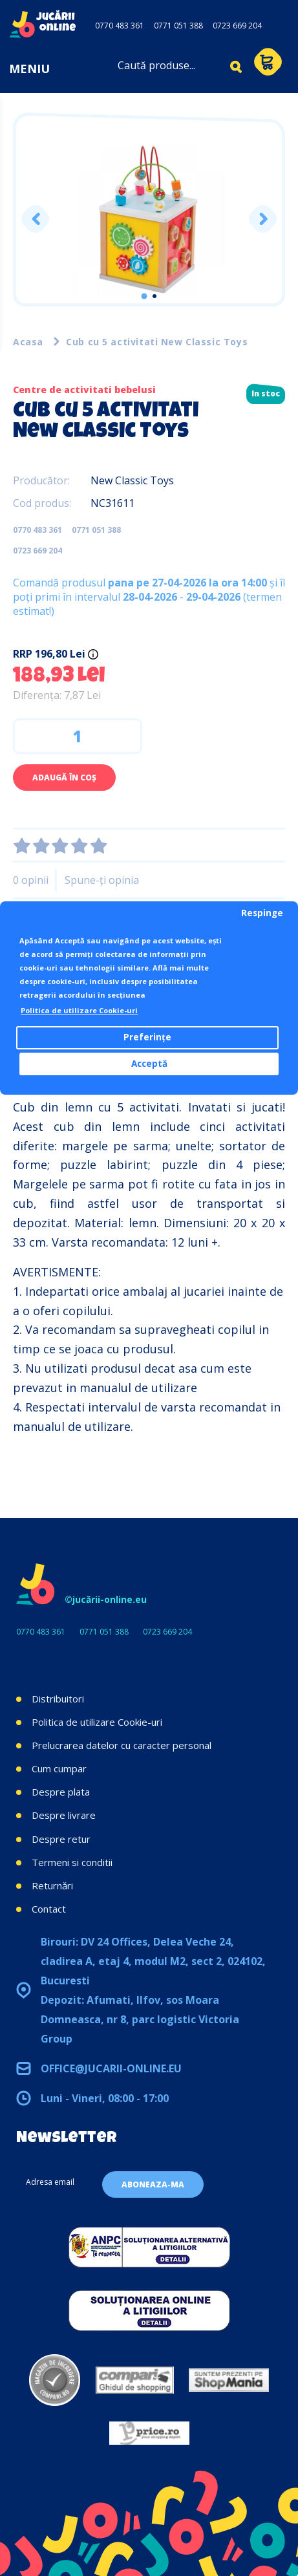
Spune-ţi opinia (102, 880)
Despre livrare (64, 1815)
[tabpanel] (149, 219)
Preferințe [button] (147, 1037)
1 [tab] (144, 296)
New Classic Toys (132, 480)
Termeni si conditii (72, 1862)
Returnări (52, 1885)
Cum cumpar (59, 1768)
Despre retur (61, 1838)
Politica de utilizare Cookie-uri (97, 1721)
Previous (35, 219)
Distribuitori (58, 1698)
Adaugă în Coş (64, 777)
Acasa (28, 342)
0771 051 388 (178, 25)
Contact (49, 1908)
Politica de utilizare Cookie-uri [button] (79, 1010)
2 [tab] (154, 296)
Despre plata (61, 1791)
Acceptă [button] (149, 1063)
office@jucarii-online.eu (111, 2068)
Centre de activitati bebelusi (84, 389)
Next (263, 219)
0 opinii (30, 880)
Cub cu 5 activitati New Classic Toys (157, 342)
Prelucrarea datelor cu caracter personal (121, 1745)
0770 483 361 (119, 25)
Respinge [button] (262, 913)
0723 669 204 (237, 25)
